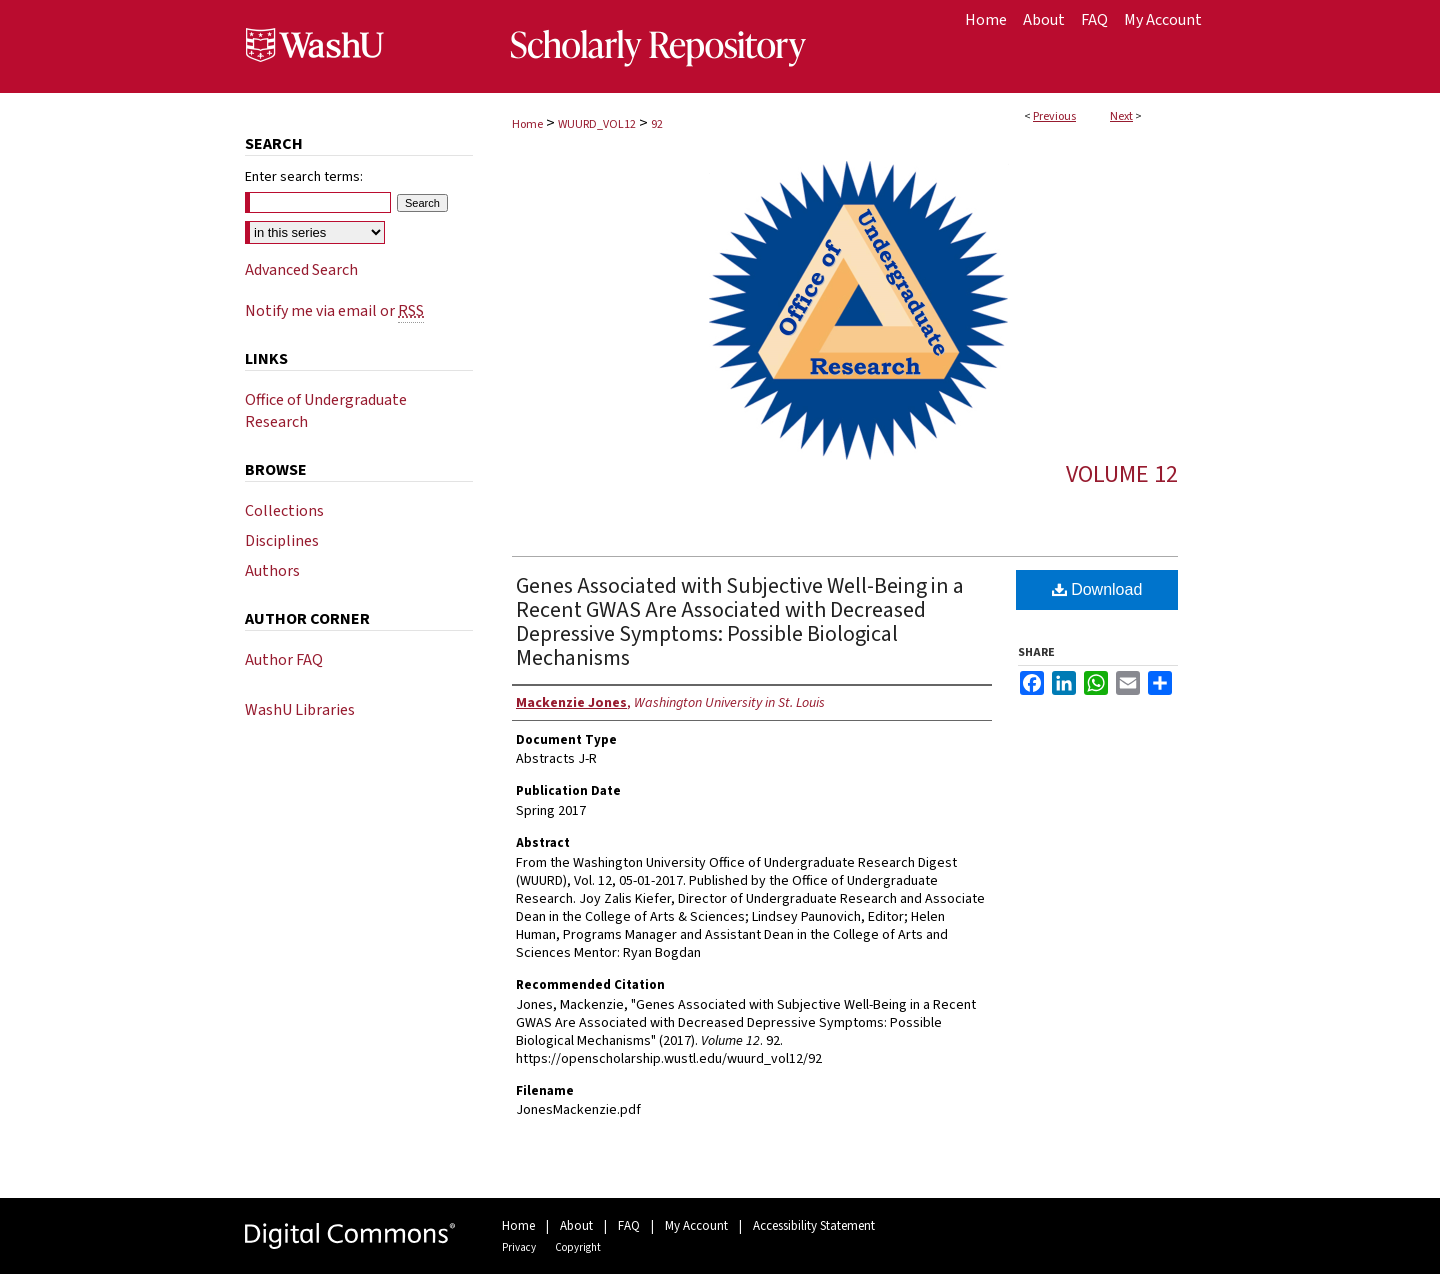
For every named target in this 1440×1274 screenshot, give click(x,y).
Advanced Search (301, 270)
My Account (696, 1226)
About (576, 1226)
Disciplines (282, 541)
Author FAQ (284, 660)
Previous (1054, 116)
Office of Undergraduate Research (326, 411)
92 (657, 124)
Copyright (578, 1247)
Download (1097, 589)
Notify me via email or (334, 311)
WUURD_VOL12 (597, 124)
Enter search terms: (304, 177)
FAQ (629, 1226)
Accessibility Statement (814, 1226)
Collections (284, 511)
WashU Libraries (300, 710)
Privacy (519, 1247)
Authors (272, 571)
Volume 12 (1122, 474)
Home (527, 124)
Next (1121, 116)
